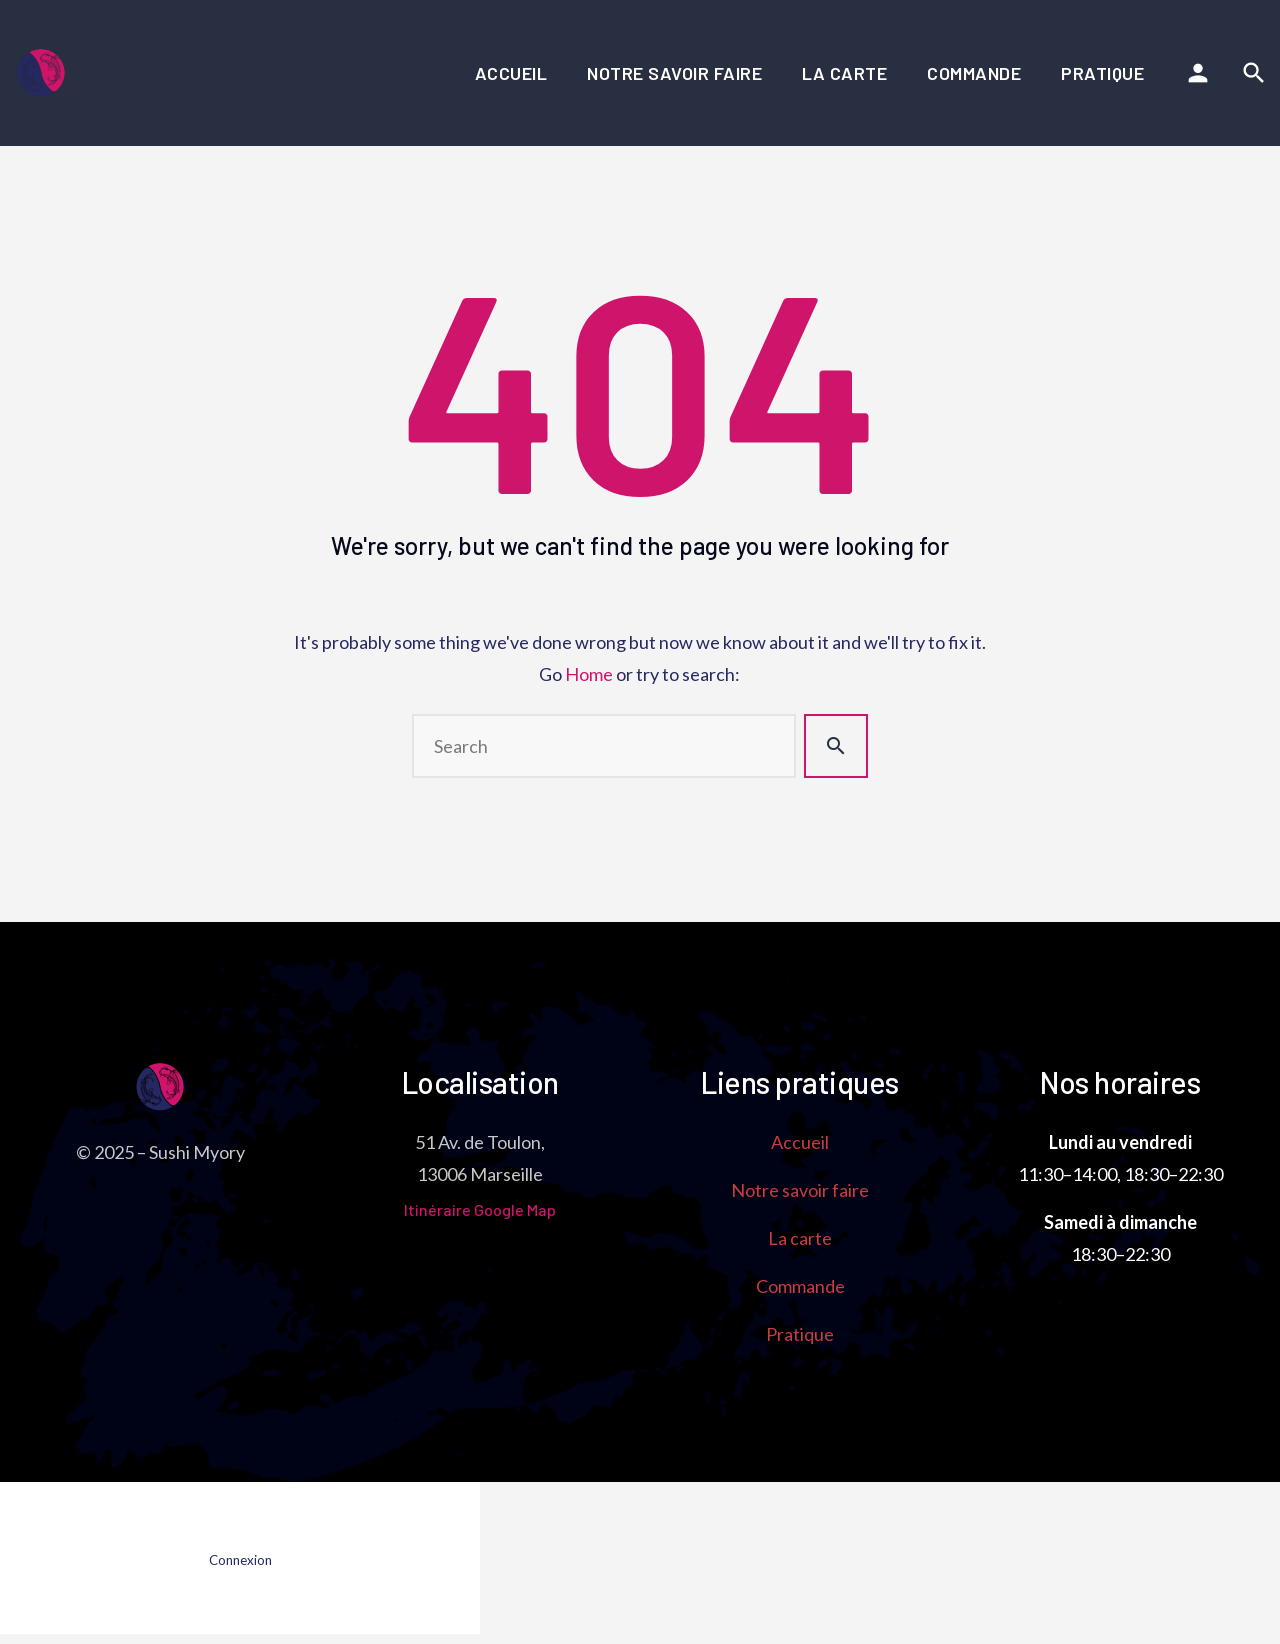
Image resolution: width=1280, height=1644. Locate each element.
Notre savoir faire (674, 73)
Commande (974, 73)
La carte (844, 73)
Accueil (511, 73)
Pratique (1102, 73)
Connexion (240, 1560)
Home (589, 674)
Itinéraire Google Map (480, 1209)
